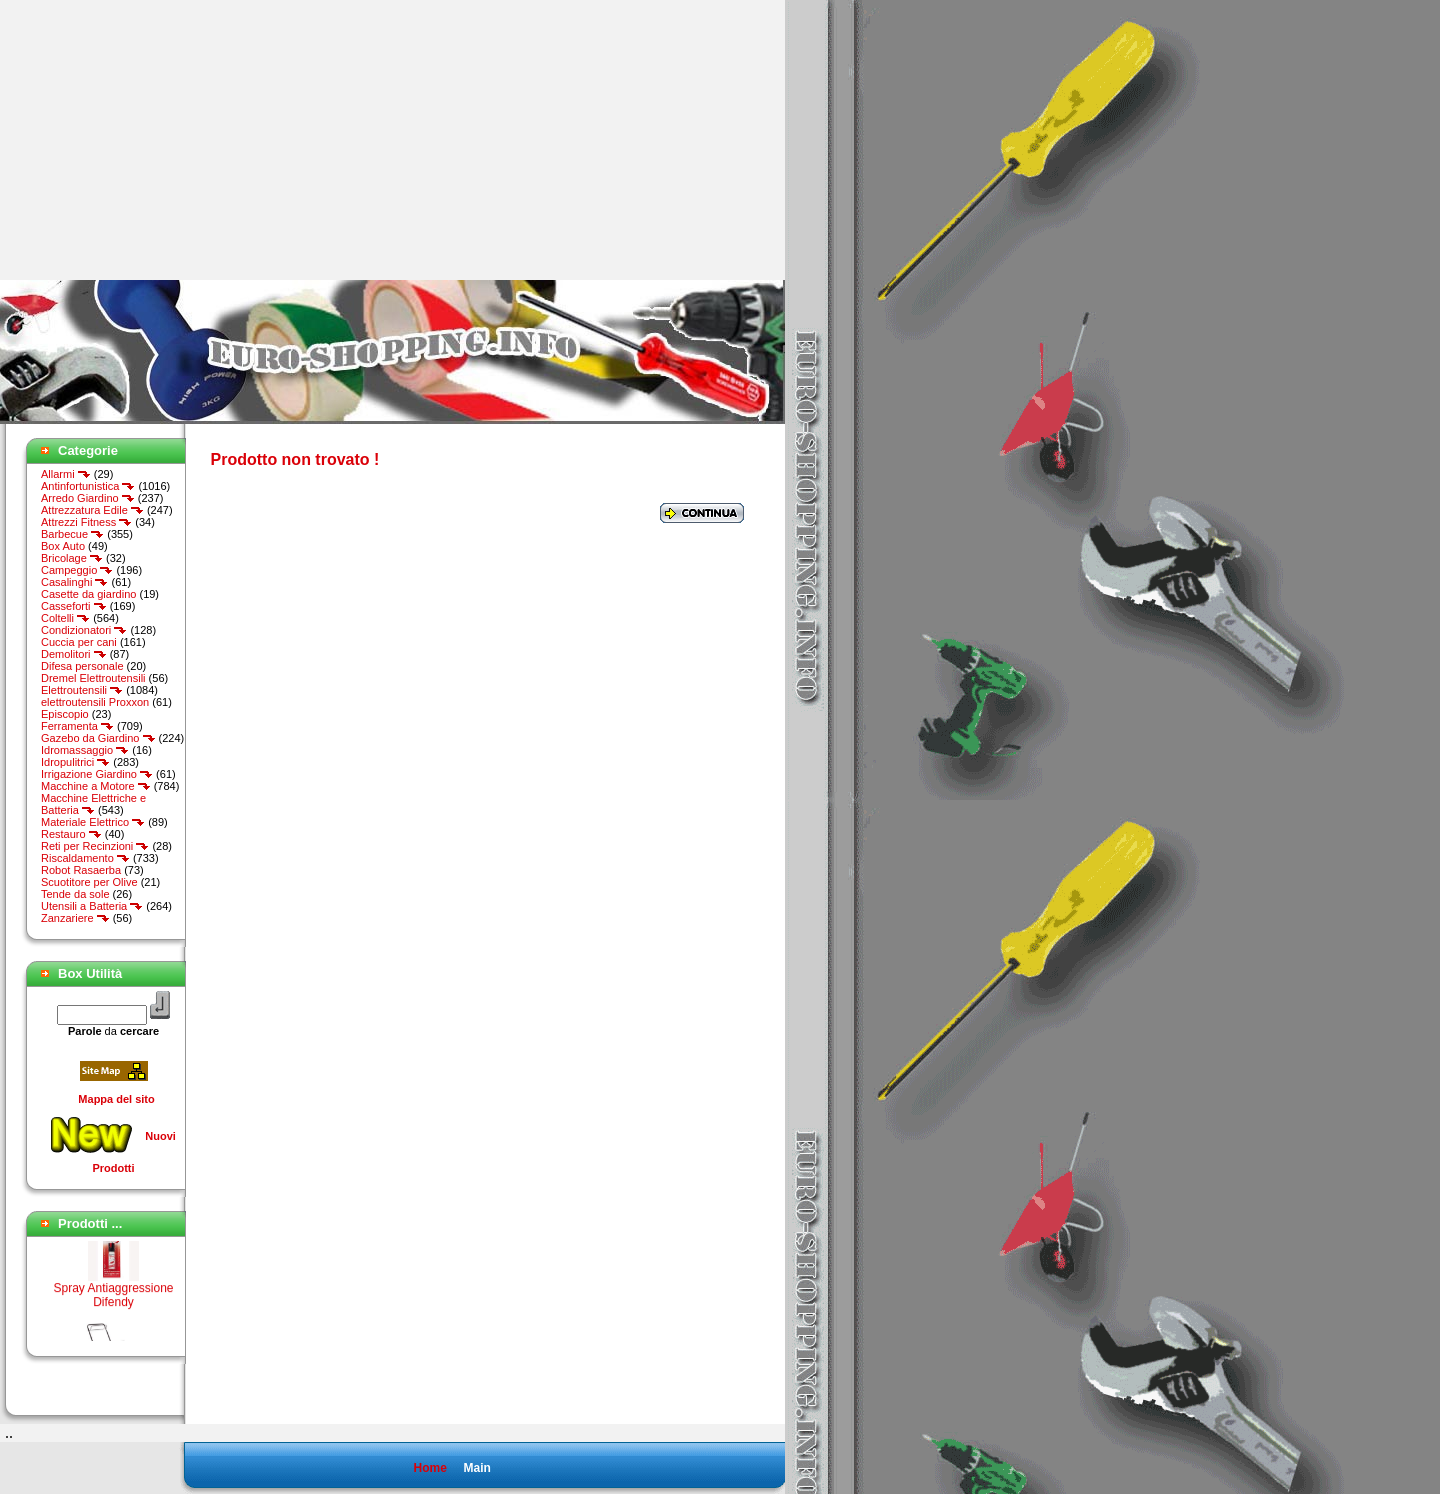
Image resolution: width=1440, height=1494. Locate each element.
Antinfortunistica (88, 486)
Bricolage (72, 558)
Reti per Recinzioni (95, 846)
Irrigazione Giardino (97, 774)
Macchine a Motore (96, 786)
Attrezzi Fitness (86, 522)
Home (429, 1468)
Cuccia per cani (79, 642)
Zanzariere (75, 918)
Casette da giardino (88, 594)
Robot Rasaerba (81, 870)
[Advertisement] (168, 140)
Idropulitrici (75, 762)
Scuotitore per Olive (89, 882)
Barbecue (72, 534)
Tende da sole (75, 894)
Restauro (71, 834)
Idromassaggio (85, 750)
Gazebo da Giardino (98, 738)
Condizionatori (84, 630)
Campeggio (77, 570)
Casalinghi (74, 582)
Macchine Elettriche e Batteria (93, 804)
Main (476, 1468)
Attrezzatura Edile (92, 510)
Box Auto (63, 546)
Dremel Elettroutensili (93, 678)
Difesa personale (82, 666)
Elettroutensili (82, 690)
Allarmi (66, 474)
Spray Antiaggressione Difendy (113, 1298)
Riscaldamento (85, 858)
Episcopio (65, 714)
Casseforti (74, 606)
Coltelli (65, 618)
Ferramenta (77, 726)
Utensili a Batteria (92, 906)
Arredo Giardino (88, 498)
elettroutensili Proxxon (95, 702)
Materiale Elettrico (93, 822)
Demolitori (74, 654)
